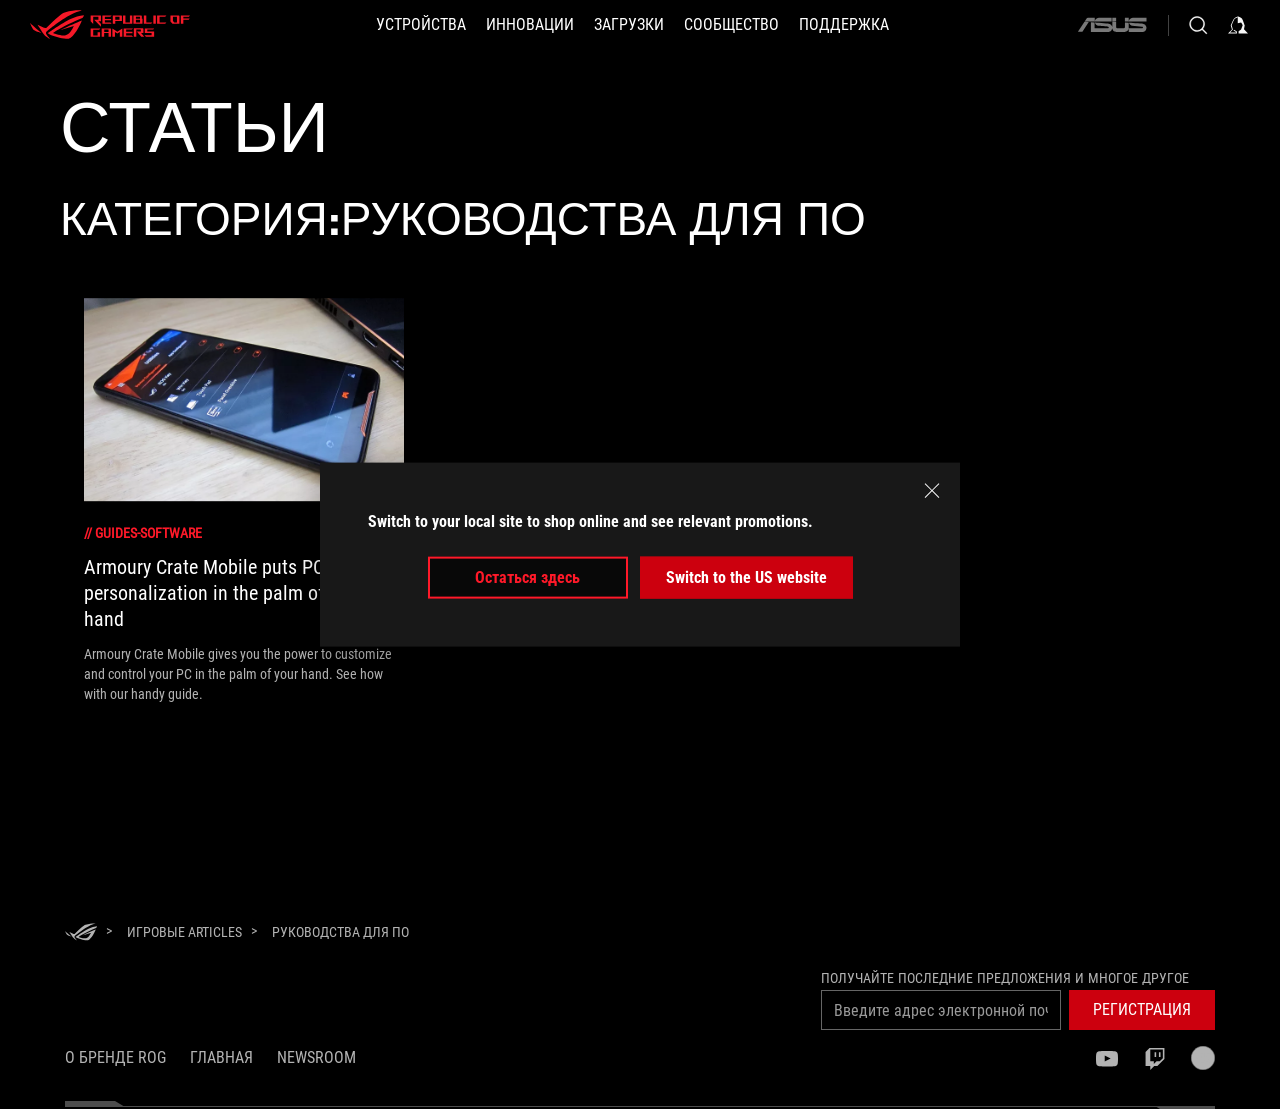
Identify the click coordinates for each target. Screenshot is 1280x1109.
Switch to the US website (746, 577)
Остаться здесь (527, 577)
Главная (221, 1057)
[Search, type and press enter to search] (1198, 25)
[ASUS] (1112, 25)
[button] (1142, 1010)
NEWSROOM (316, 1057)
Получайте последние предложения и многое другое (1005, 978)
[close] (932, 490)
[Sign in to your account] (1238, 25)
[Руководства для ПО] (340, 932)
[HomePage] (81, 933)
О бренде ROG (115, 1057)
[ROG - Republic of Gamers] (110, 25)
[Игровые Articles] (184, 932)
